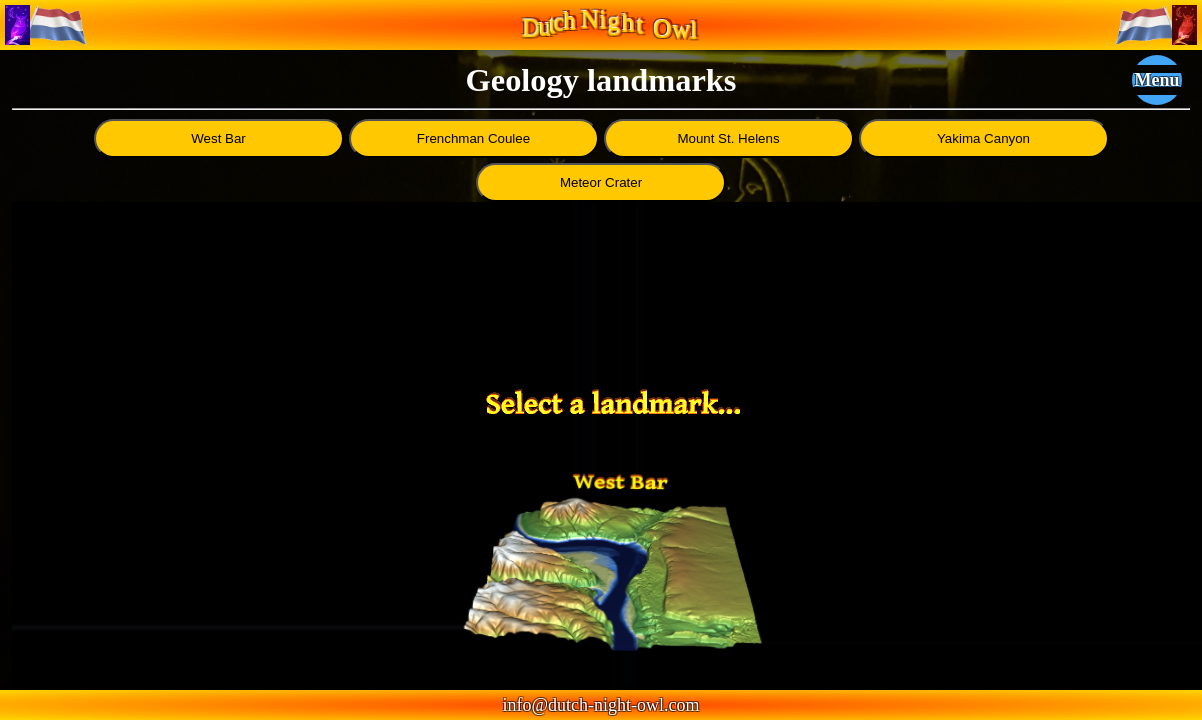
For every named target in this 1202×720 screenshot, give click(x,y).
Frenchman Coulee (473, 138)
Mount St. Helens (728, 138)
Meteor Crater (601, 182)
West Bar (218, 138)
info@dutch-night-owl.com (600, 705)
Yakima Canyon (983, 138)
